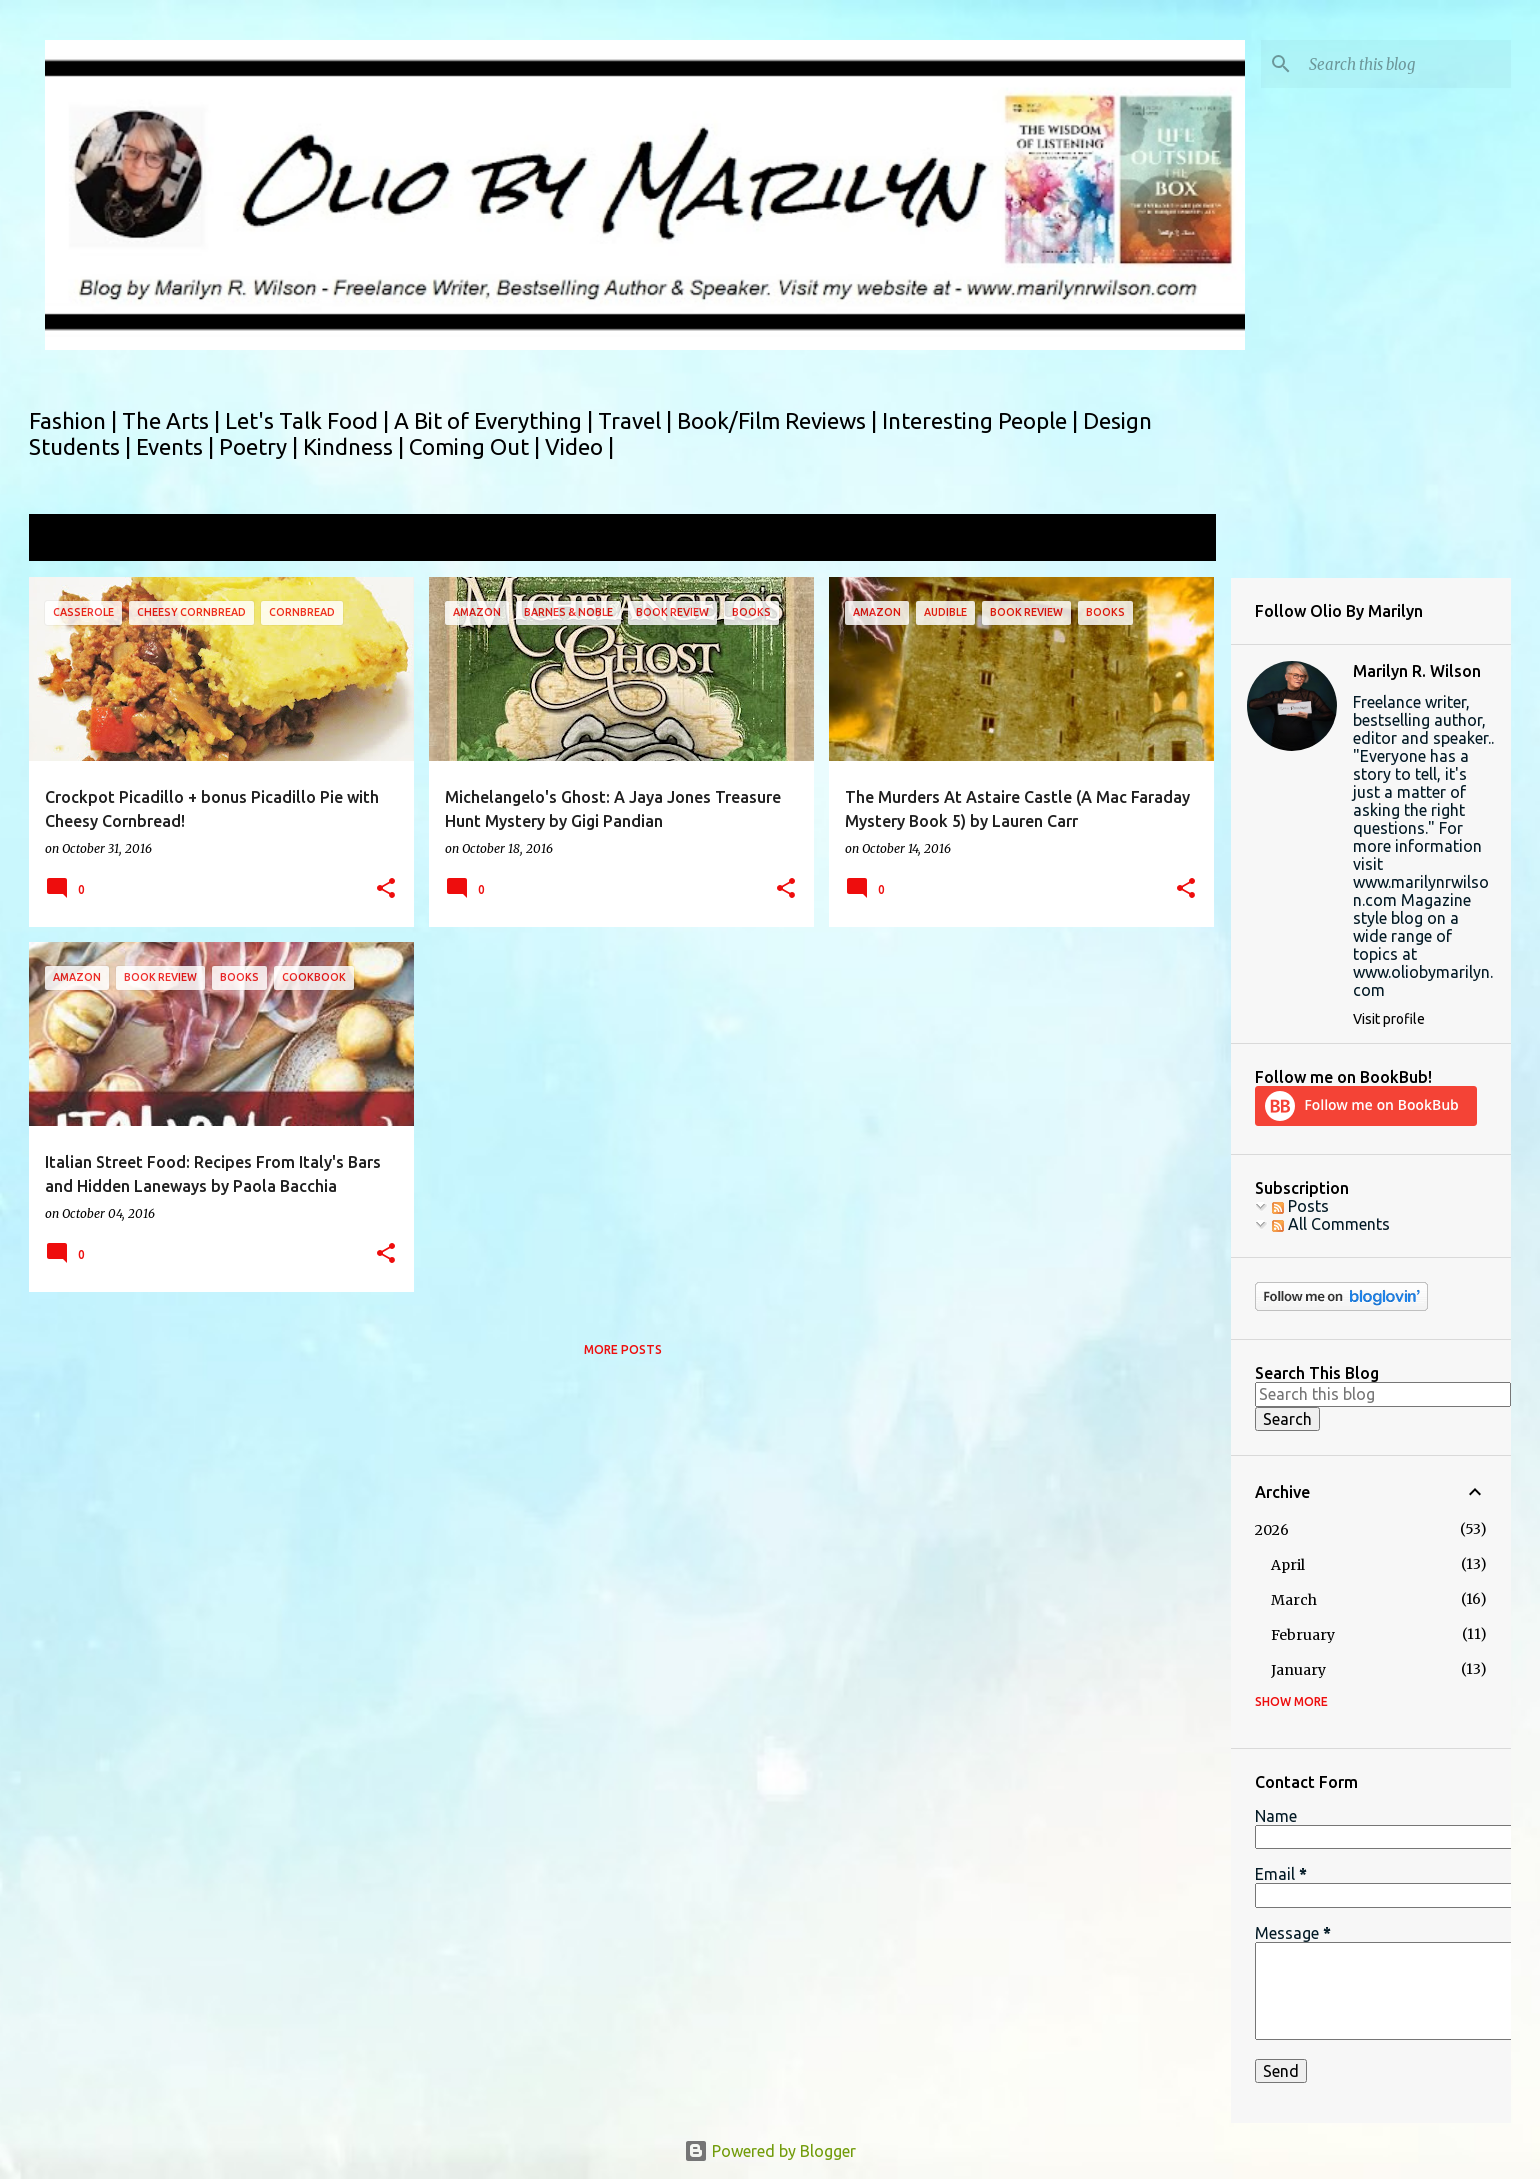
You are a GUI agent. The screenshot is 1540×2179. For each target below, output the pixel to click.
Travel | (637, 420)
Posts (1300, 1206)
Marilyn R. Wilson (1417, 671)
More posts (623, 1349)
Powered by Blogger (770, 2151)
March (1294, 1600)
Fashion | (75, 420)
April (1288, 1565)
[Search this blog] (1406, 64)
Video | (579, 446)
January (1298, 1670)
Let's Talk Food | (309, 420)
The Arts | (173, 420)
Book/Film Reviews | (779, 420)
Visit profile (1389, 1019)
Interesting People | (982, 420)
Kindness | (356, 446)
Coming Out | (477, 446)
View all (1174, 539)
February (1303, 1635)
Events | (177, 446)
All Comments (1331, 1224)
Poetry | (261, 446)
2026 (1272, 1530)
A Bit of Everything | (496, 420)
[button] (386, 889)
